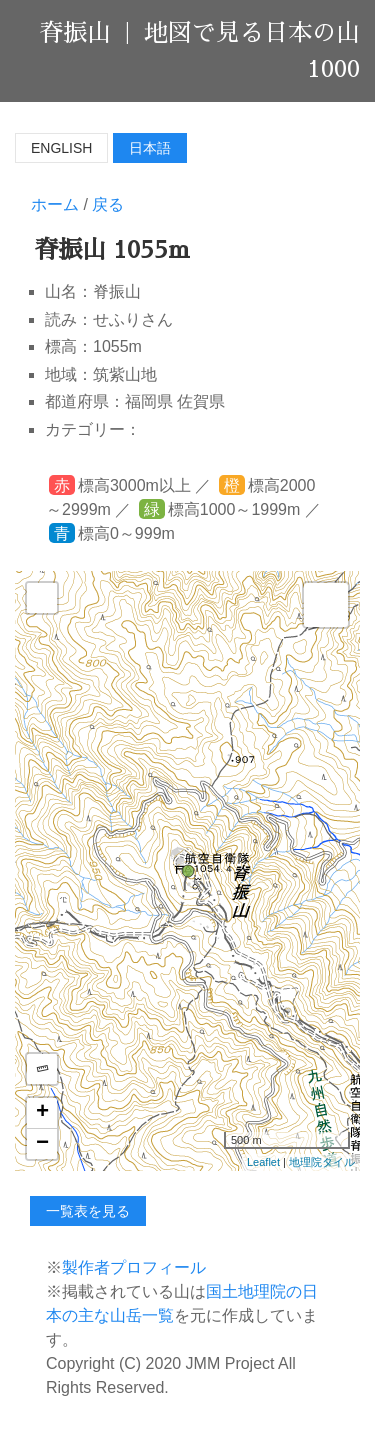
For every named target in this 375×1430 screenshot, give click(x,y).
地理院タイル (322, 1162)
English (61, 148)
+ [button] (42, 1113)
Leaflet (263, 1162)
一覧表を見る (88, 1211)
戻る (108, 204)
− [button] (42, 1144)
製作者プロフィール (134, 1267)
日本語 (150, 148)
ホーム (55, 204)
